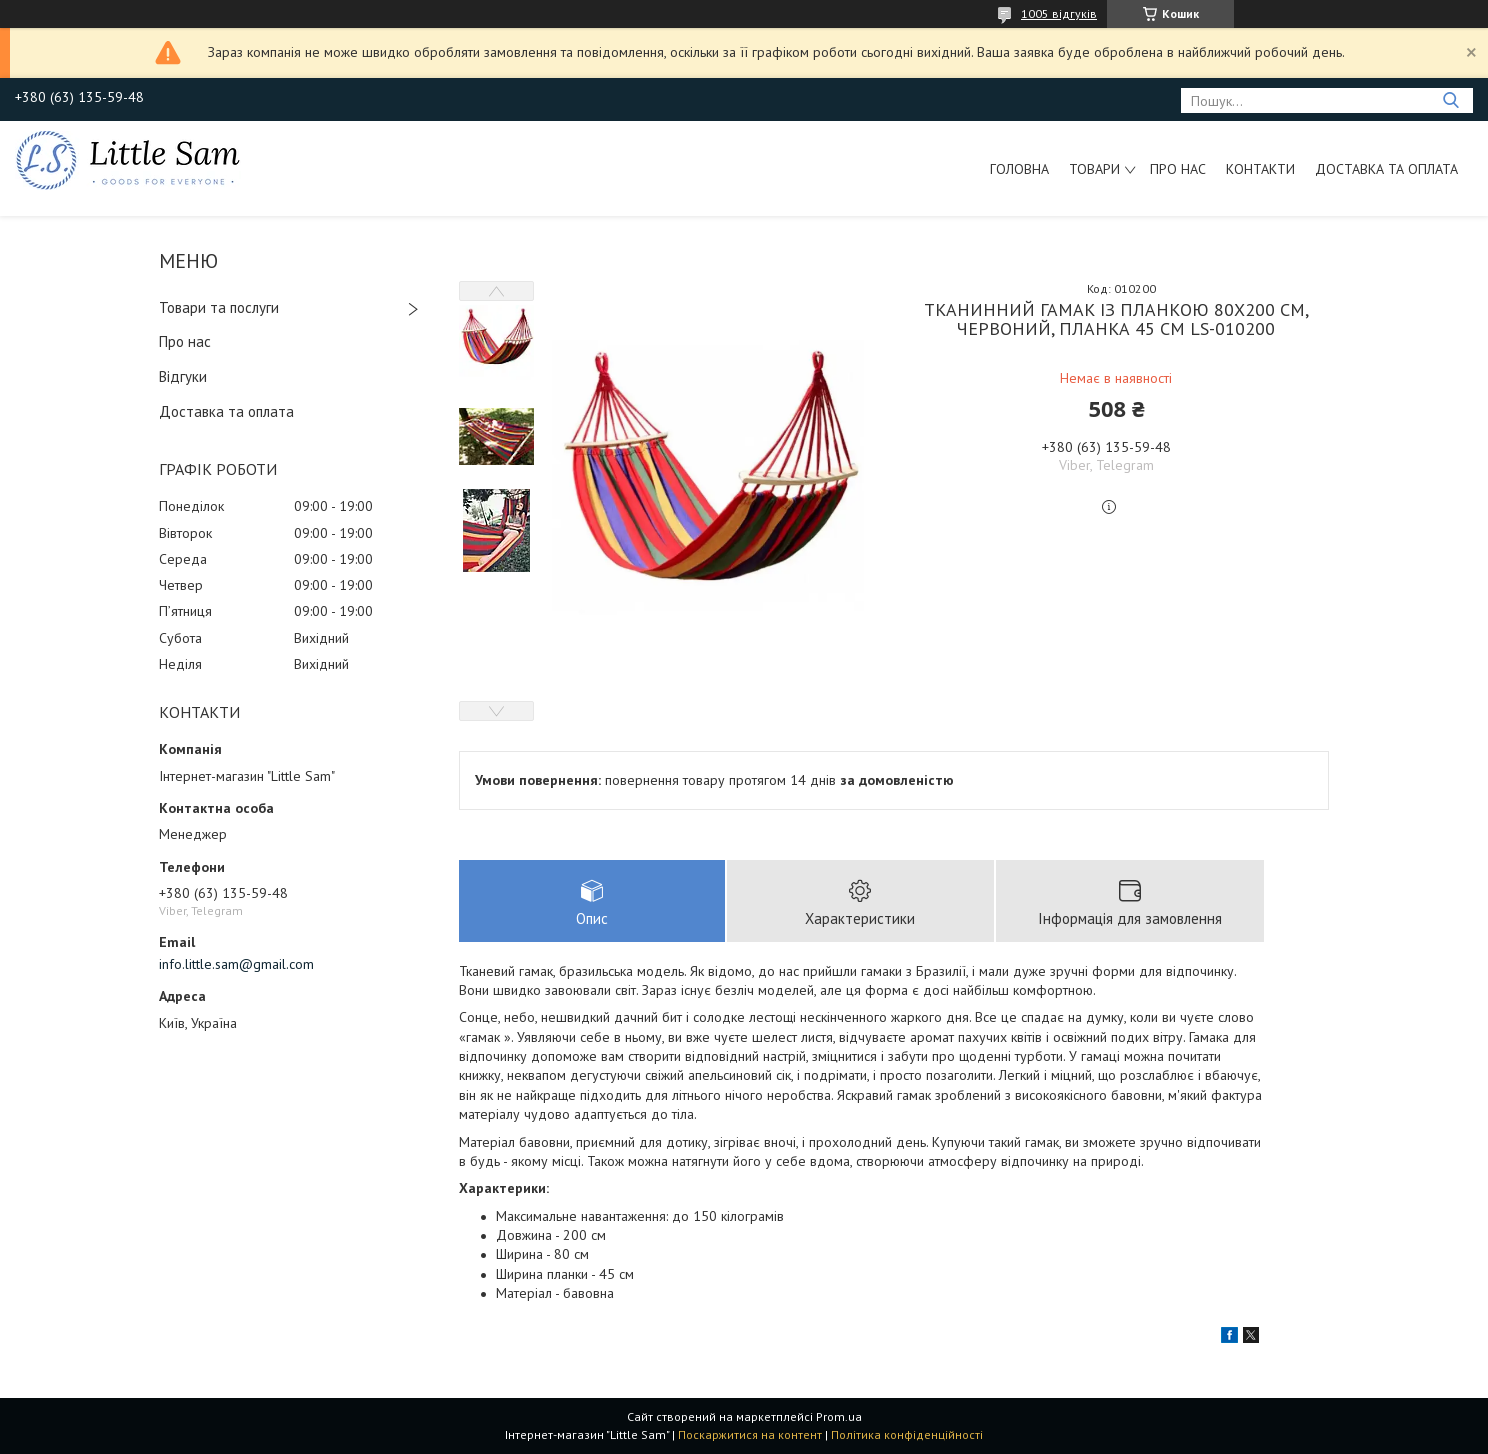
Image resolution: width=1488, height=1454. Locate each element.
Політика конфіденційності (907, 1434)
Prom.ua (839, 1416)
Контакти (1260, 169)
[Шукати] (1450, 100)
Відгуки (183, 376)
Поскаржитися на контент (750, 1434)
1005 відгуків (1059, 13)
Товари (1094, 169)
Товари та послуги (219, 307)
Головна (1019, 169)
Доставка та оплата (1386, 169)
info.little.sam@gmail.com (236, 964)
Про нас (1178, 169)
